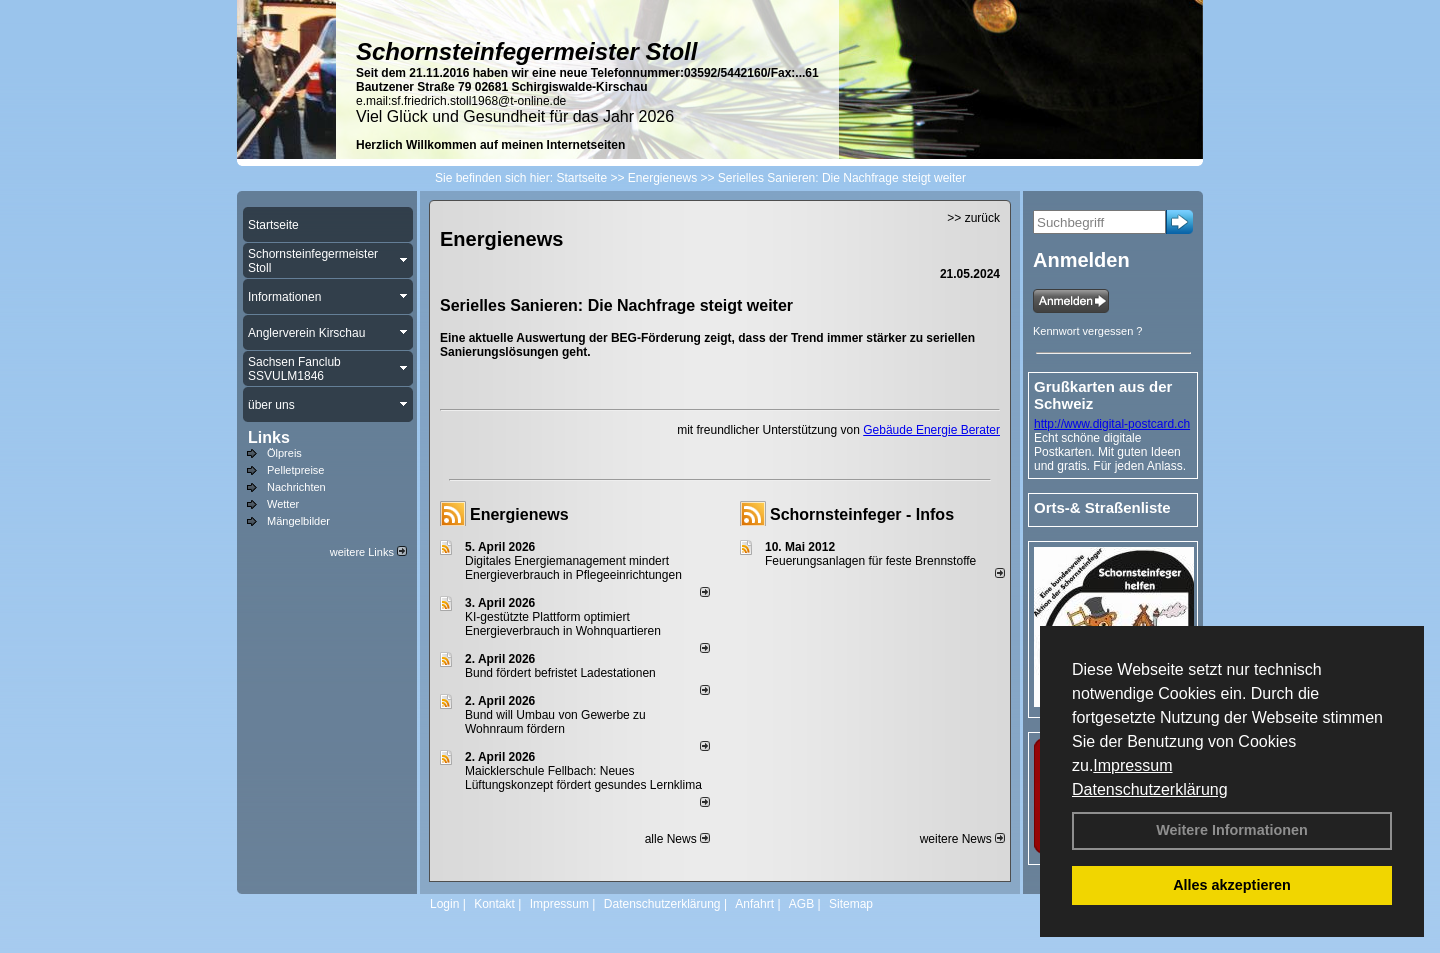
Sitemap (851, 904)
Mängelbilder (298, 521)
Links (269, 437)
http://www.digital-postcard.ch (1112, 424)
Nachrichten (296, 487)
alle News (677, 839)
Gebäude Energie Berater (931, 430)
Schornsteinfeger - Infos (862, 514)
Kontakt (494, 904)
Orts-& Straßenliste (1102, 507)
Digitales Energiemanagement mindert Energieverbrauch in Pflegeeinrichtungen (573, 568)
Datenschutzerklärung (1150, 789)
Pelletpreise (295, 470)
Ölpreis (284, 453)
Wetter (283, 504)
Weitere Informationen (1232, 830)
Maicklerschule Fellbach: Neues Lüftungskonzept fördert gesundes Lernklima (583, 778)
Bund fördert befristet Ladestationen (560, 673)
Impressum (1132, 765)
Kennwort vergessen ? (1087, 331)
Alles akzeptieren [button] (1232, 885)
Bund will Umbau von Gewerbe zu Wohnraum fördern (555, 722)
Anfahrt (754, 904)
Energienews (519, 514)
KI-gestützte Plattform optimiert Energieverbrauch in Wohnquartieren (563, 624)
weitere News (962, 839)
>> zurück (973, 218)
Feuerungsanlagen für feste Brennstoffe (870, 561)
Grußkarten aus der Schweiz (1103, 395)
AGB (801, 904)
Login (444, 904)
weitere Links (368, 552)
